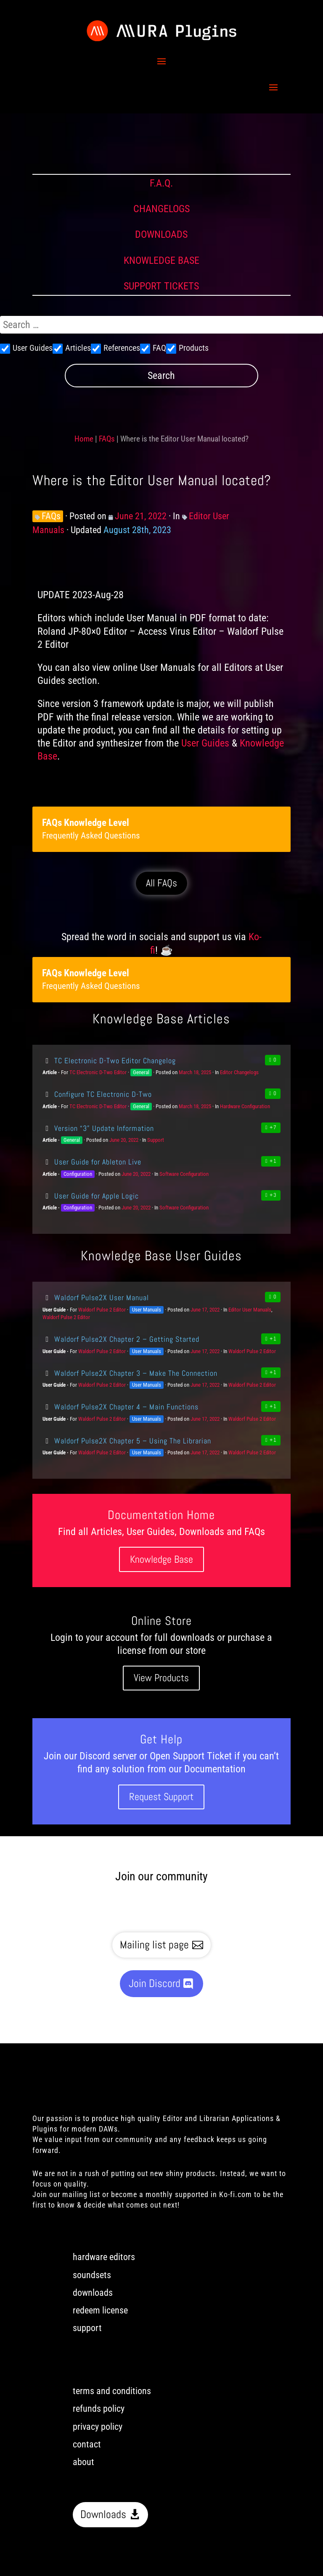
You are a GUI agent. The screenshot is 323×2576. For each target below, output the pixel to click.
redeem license (100, 2310)
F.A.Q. (161, 183)
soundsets (92, 2275)
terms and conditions (112, 2391)
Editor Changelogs (239, 1072)
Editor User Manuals (249, 1309)
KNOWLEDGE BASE (161, 260)
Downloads (103, 2514)
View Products (161, 1677)
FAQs (107, 439)
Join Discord (154, 1983)
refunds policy (98, 2408)
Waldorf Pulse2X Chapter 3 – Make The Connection (129, 1373)
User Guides (205, 743)
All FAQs (161, 882)
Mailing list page (154, 1945)
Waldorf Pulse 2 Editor (102, 1309)
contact (87, 2444)
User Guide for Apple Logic (90, 1196)
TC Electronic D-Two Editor (98, 1072)
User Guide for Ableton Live (91, 1162)
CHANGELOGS (161, 209)
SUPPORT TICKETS (161, 286)
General (141, 1072)
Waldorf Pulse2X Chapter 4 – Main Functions (120, 1407)
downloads (93, 2292)
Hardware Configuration (245, 1106)
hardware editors (104, 2257)
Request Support (161, 1796)
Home (83, 439)
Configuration (78, 1174)
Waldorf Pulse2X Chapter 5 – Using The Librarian (126, 1441)
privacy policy (97, 2426)
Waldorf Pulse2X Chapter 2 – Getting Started (120, 1339)
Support (155, 1140)
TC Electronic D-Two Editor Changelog (109, 1060)
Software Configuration (184, 1174)
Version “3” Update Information (98, 1128)
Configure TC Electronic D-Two (97, 1094)
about (83, 2462)
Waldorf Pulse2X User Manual (95, 1297)
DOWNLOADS (161, 234)
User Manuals (146, 1309)
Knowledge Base (161, 1559)
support (87, 2328)
